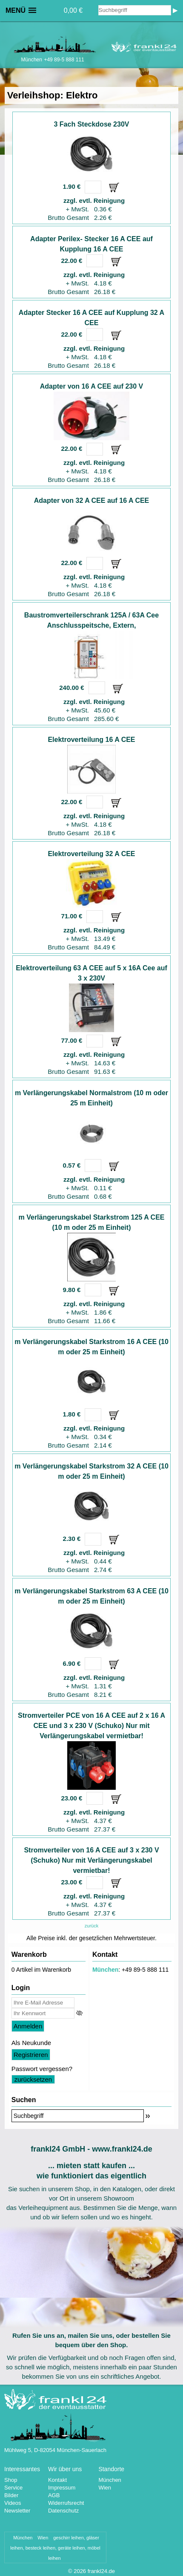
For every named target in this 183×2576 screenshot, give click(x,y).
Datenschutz (63, 2510)
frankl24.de (101, 2571)
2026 (80, 2571)
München (105, 1969)
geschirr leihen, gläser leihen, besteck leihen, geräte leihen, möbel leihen (55, 2548)
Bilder (11, 2495)
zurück (91, 1925)
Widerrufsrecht (66, 2503)
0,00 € (73, 10)
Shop (10, 2480)
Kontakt (57, 2480)
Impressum (61, 2487)
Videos (12, 2503)
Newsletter (17, 2510)
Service (13, 2487)
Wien (104, 2487)
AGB (54, 2495)
